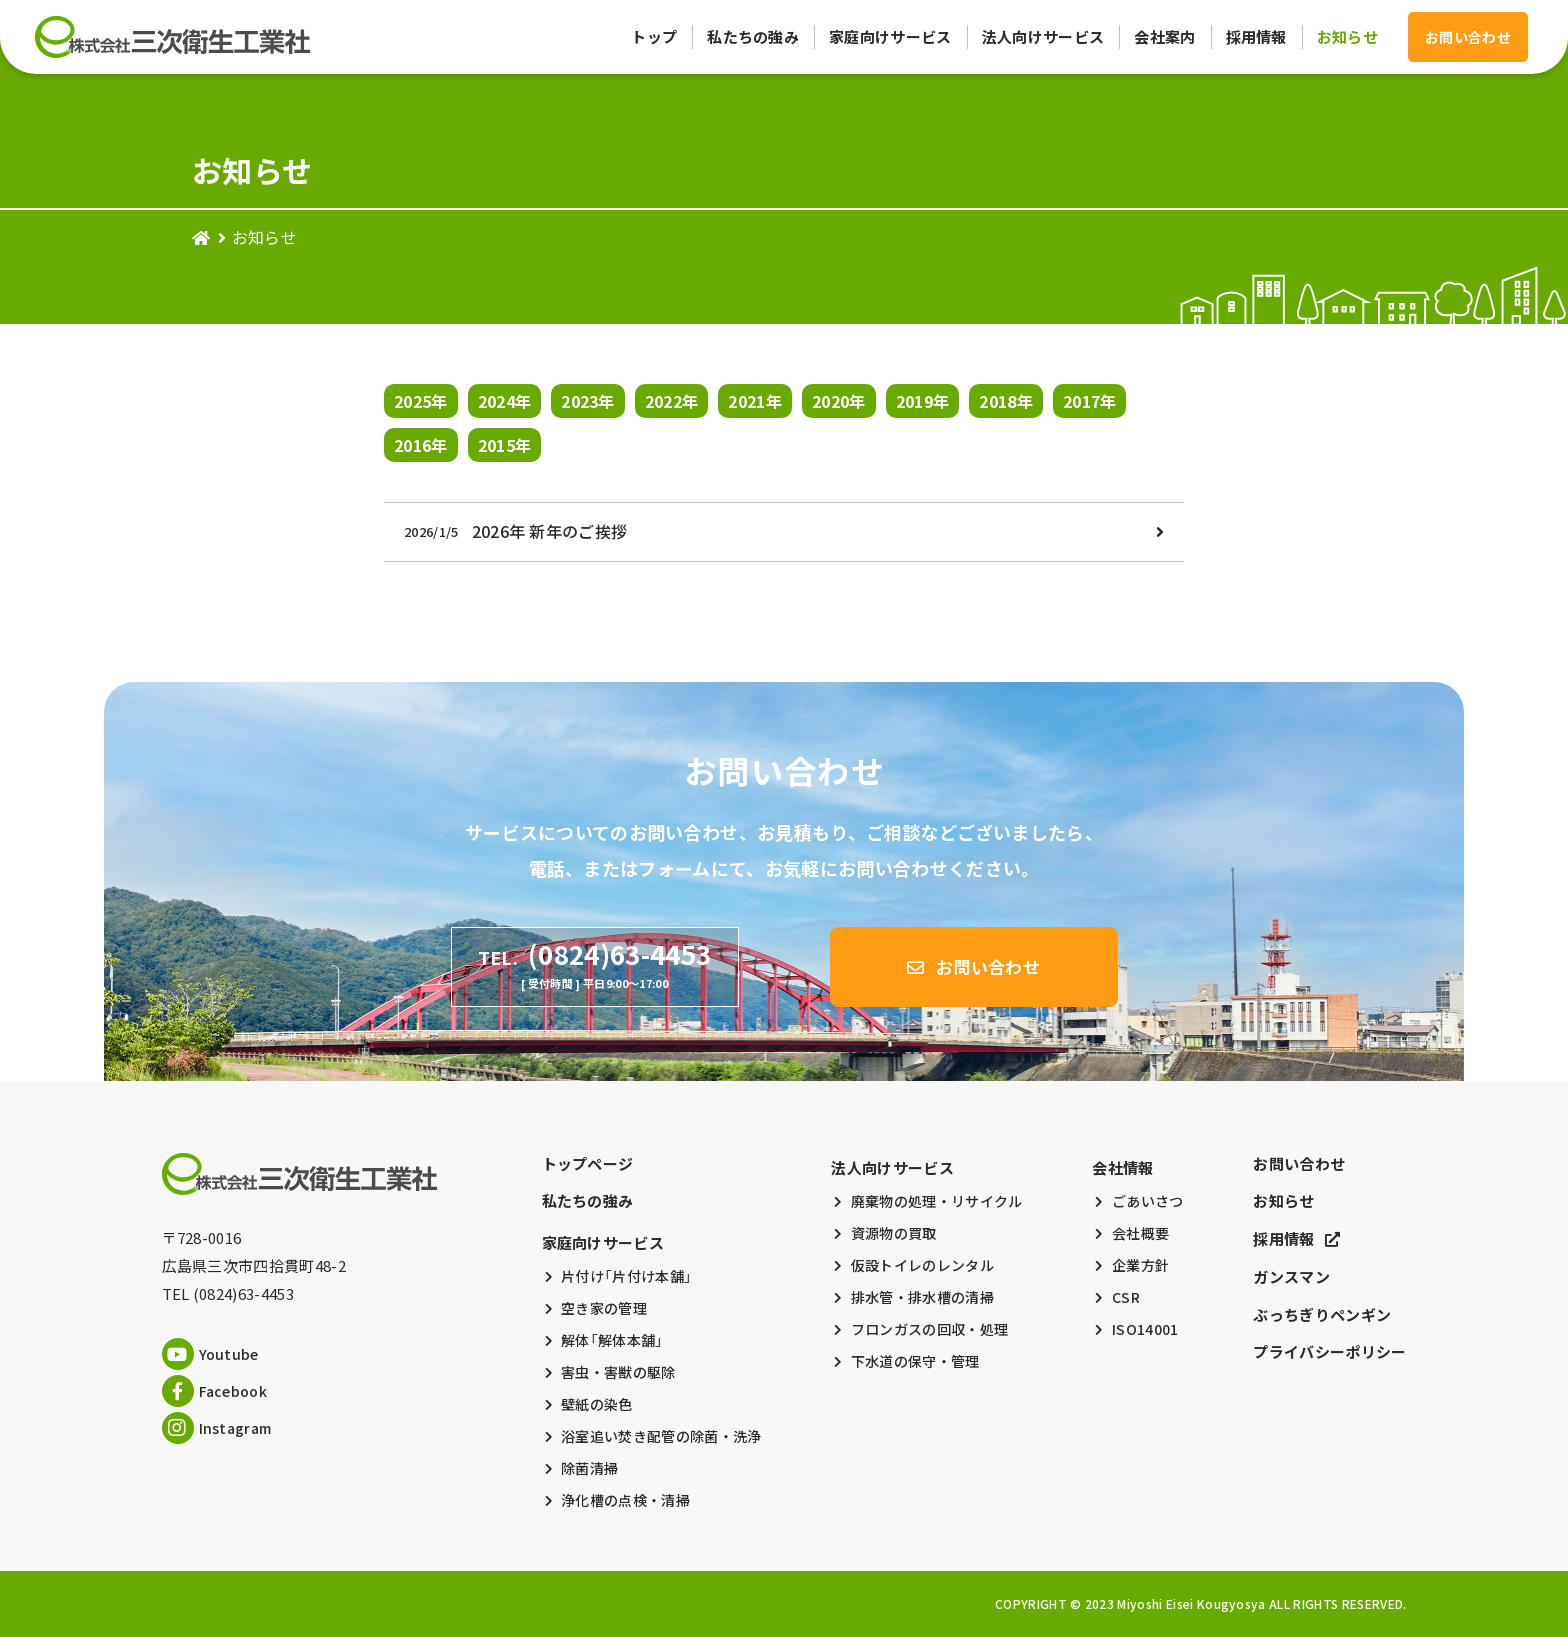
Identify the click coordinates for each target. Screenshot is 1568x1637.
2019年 (923, 401)
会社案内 (1164, 37)
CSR (1126, 1297)
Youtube (210, 1354)
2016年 (421, 445)
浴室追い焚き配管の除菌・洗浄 (661, 1436)
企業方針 (1140, 1265)
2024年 (505, 401)
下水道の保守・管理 (915, 1361)
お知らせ (1347, 37)
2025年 (421, 401)
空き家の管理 (604, 1308)
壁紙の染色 (597, 1404)
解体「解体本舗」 (612, 1340)
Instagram (217, 1428)
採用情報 (1256, 37)
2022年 (672, 401)
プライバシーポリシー (1329, 1352)
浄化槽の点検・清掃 (625, 1500)
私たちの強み (753, 37)
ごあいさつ (1148, 1201)
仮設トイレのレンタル (922, 1265)
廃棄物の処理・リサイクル (937, 1201)
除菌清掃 (589, 1468)
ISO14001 (1145, 1329)
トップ (654, 37)
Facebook (215, 1391)
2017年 (1090, 401)
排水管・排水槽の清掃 (922, 1297)
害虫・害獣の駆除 (618, 1372)
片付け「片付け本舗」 (626, 1276)
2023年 (588, 401)
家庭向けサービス (890, 37)
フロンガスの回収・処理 (930, 1329)
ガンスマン (1291, 1277)
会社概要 (1140, 1233)
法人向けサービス (1043, 37)
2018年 (1006, 401)
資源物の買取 (894, 1233)
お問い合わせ (1299, 1164)
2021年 (755, 401)
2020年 (839, 401)
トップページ (588, 1164)
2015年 (505, 445)
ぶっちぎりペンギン (1322, 1315)
